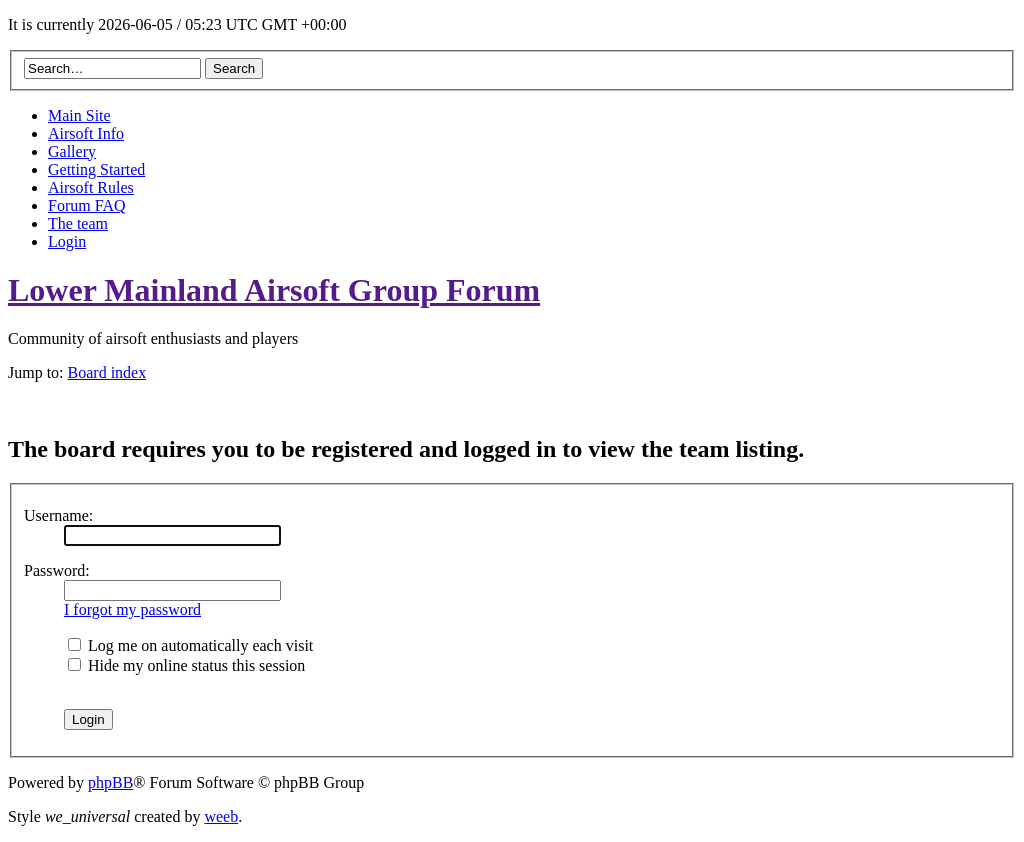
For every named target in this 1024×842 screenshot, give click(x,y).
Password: (57, 570)
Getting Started (96, 169)
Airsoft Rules (91, 187)
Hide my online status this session (186, 665)
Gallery (72, 151)
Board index (107, 372)
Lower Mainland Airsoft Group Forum (274, 290)
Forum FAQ (87, 205)
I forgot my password (132, 609)
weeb (221, 816)
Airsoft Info (86, 133)
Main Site (79, 115)
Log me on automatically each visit (190, 645)
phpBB (110, 782)
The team (78, 223)
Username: (58, 515)
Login (67, 241)
